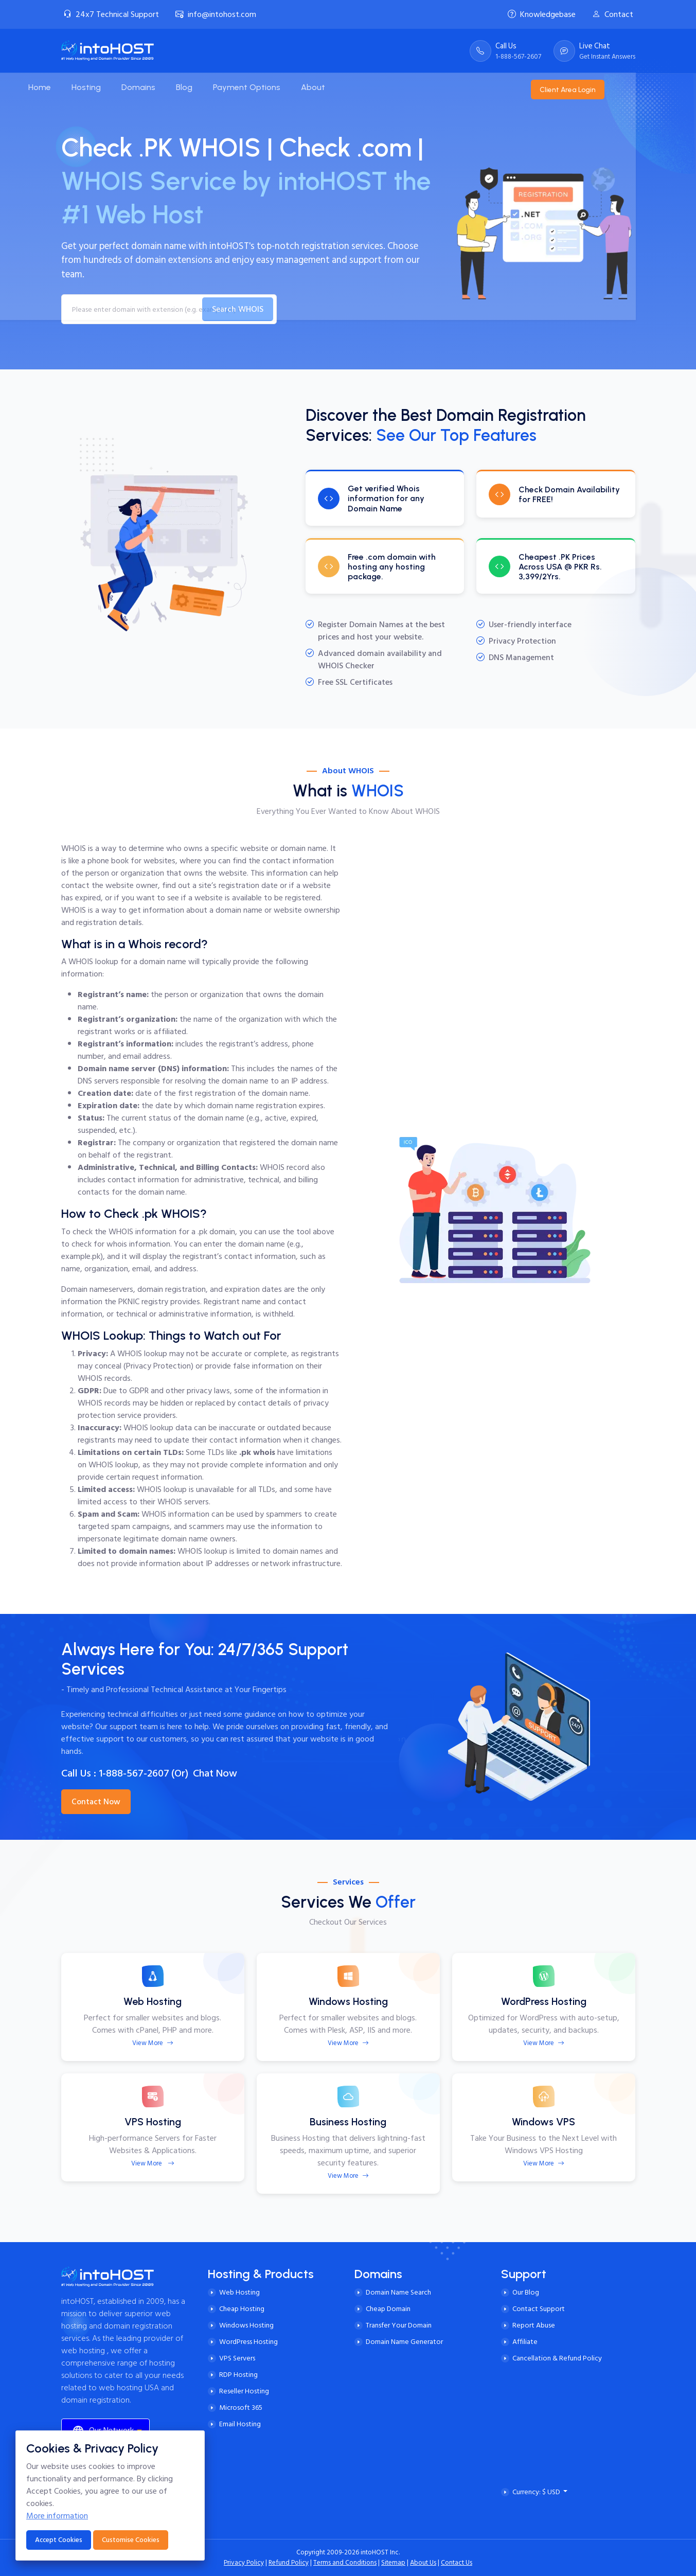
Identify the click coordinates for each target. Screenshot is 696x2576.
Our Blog (525, 2292)
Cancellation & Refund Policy (557, 2358)
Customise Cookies (130, 2540)
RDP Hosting (238, 2374)
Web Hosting (239, 2292)
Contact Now (96, 1801)
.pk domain (216, 1231)
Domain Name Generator (404, 2342)
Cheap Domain (388, 2309)
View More (152, 2043)
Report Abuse (533, 2325)
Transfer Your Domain (399, 2325)
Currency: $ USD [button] (537, 2492)
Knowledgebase (542, 14)
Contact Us (456, 2562)
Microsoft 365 (240, 2407)
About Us (423, 2562)
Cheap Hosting (241, 2309)
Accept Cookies (58, 2540)
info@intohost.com (215, 14)
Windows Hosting (246, 2325)
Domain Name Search (398, 2292)
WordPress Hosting (248, 2342)
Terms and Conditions (345, 2562)
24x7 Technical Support (111, 14)
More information (57, 2515)
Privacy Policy (244, 2562)
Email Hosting (240, 2424)
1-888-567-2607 (134, 1773)
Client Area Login (605, 87)
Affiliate (525, 2342)
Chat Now (215, 1773)
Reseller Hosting (244, 2391)
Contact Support (538, 2309)
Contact (612, 14)
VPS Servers (237, 2358)
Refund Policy (289, 2562)
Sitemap (393, 2562)
